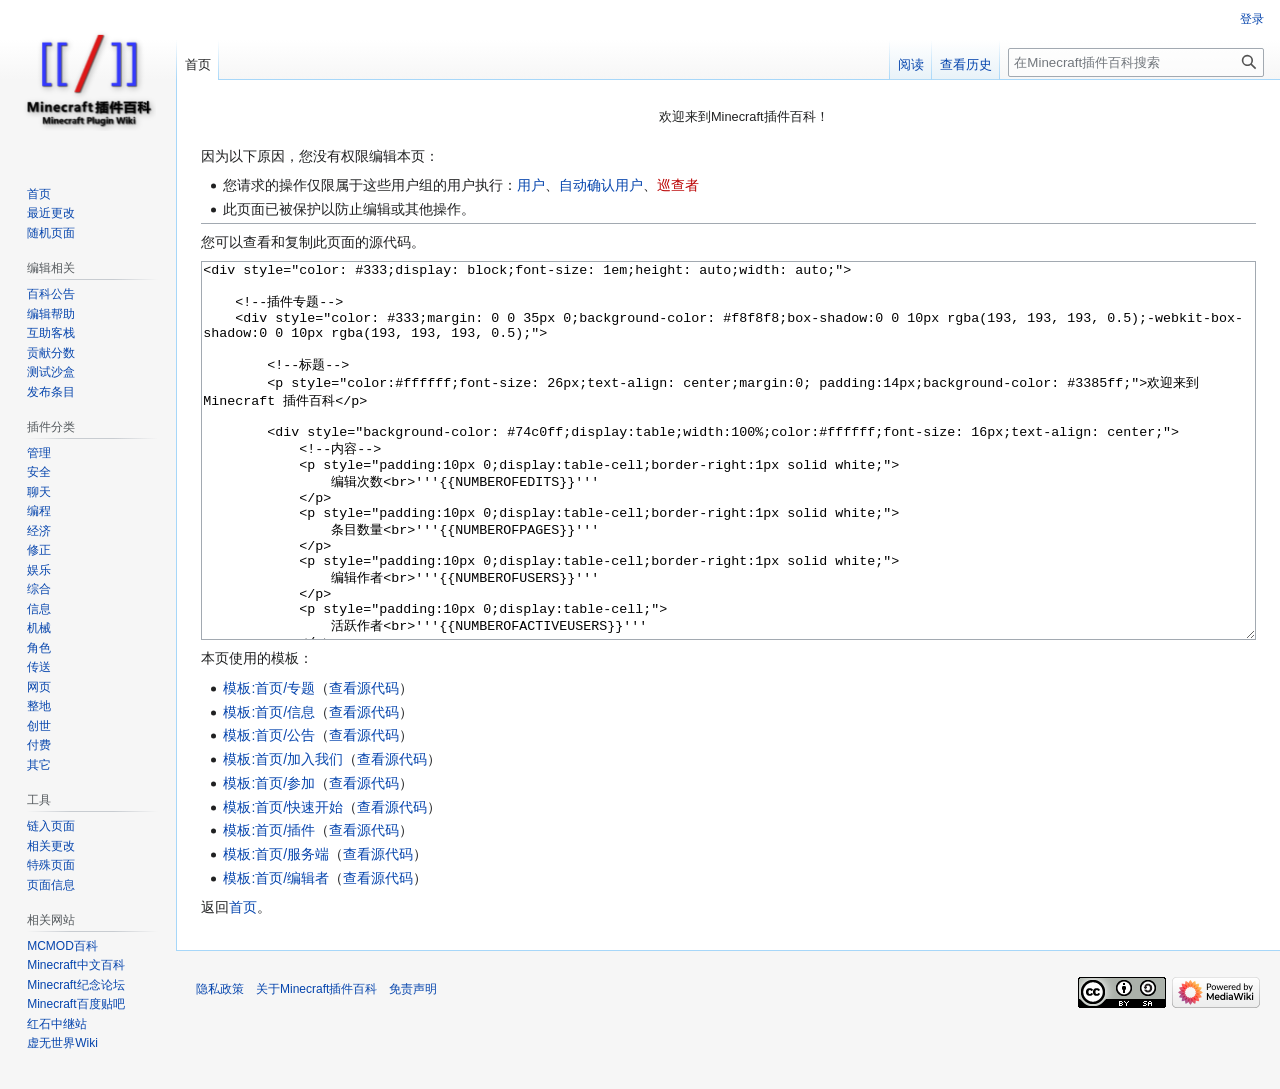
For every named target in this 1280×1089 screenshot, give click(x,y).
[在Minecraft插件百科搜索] (1136, 62)
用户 (531, 185)
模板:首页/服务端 (276, 929)
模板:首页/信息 (269, 787)
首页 (243, 982)
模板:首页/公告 (269, 810)
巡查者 (678, 185)
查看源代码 (364, 763)
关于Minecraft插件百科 (316, 1064)
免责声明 (413, 1064)
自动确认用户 (601, 185)
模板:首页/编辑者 (276, 953)
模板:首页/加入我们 (283, 834)
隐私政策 (220, 1064)
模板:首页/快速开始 (283, 882)
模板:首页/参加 (269, 858)
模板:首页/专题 (269, 763)
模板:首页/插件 (269, 905)
